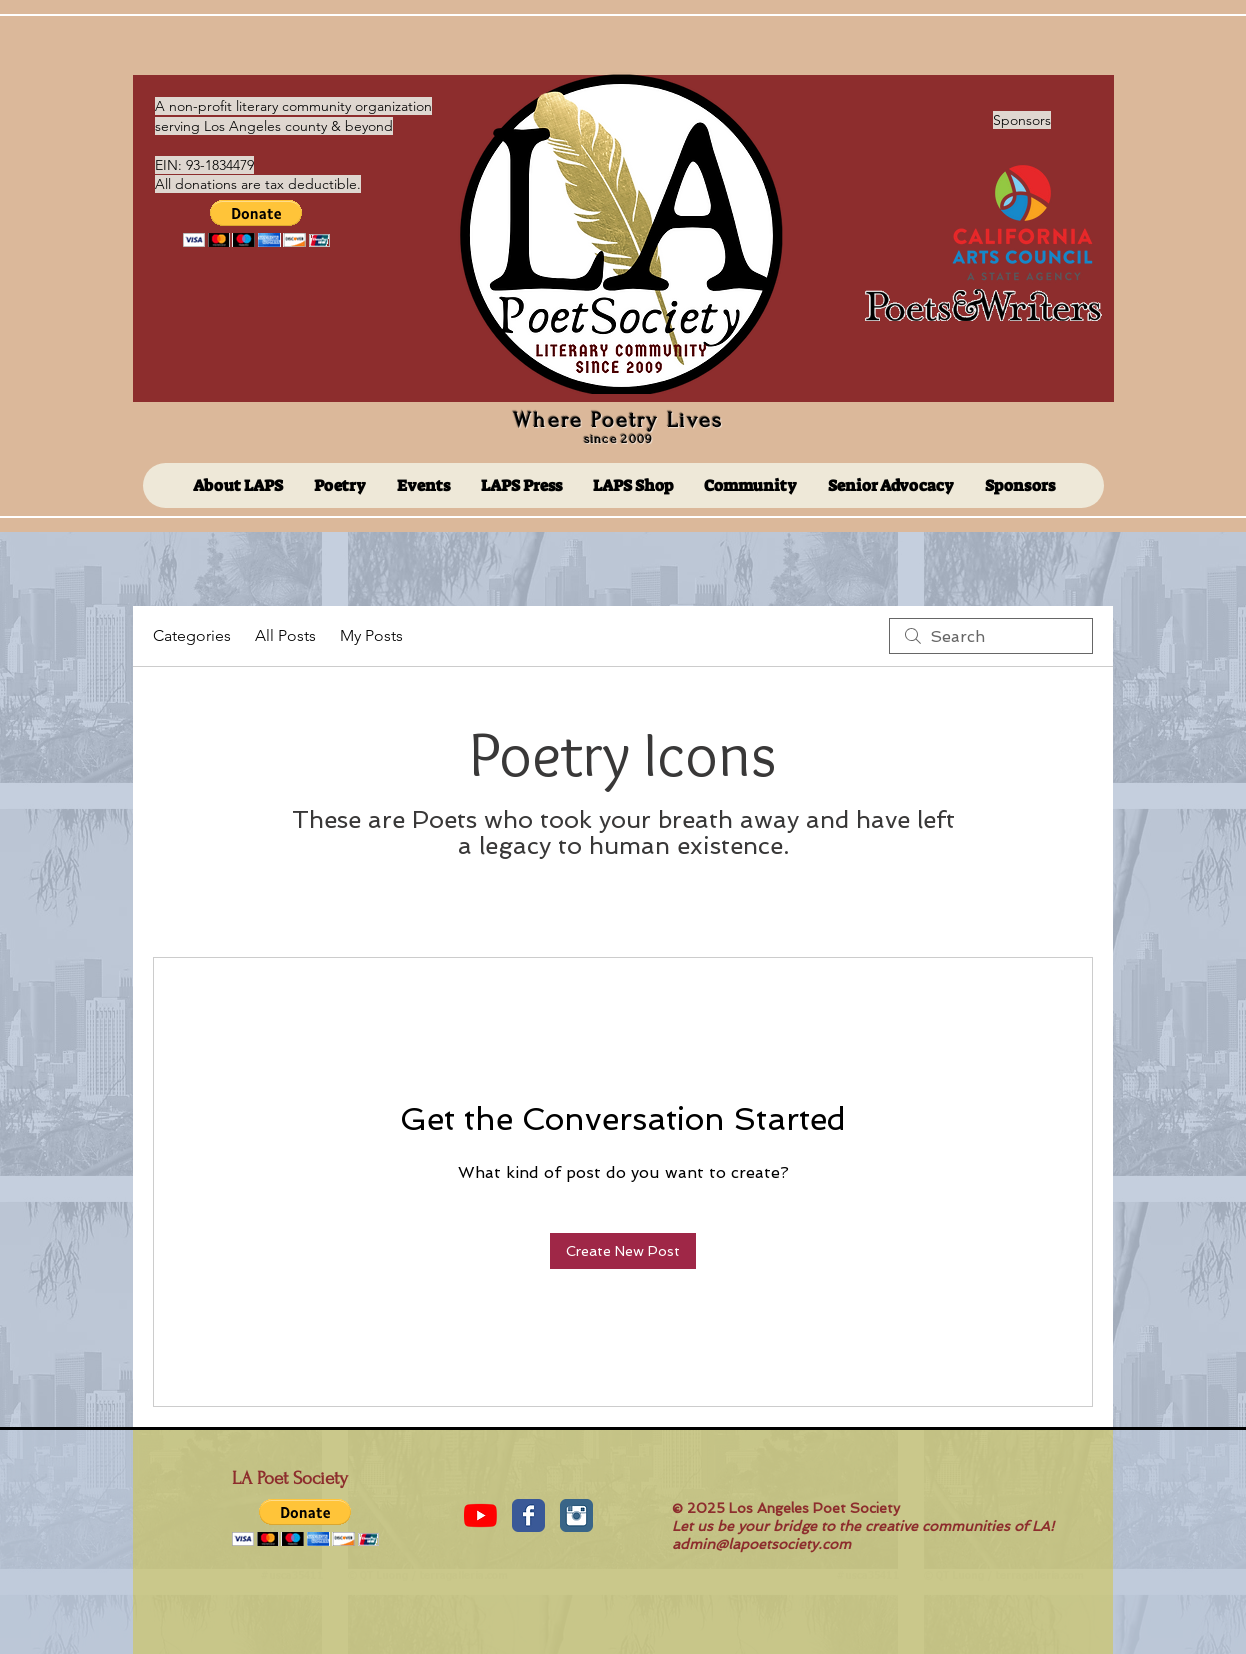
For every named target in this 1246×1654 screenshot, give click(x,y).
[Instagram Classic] (576, 1515)
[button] (256, 223)
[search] (991, 636)
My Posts (371, 635)
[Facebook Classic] (528, 1515)
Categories (192, 635)
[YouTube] (480, 1515)
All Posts (285, 635)
